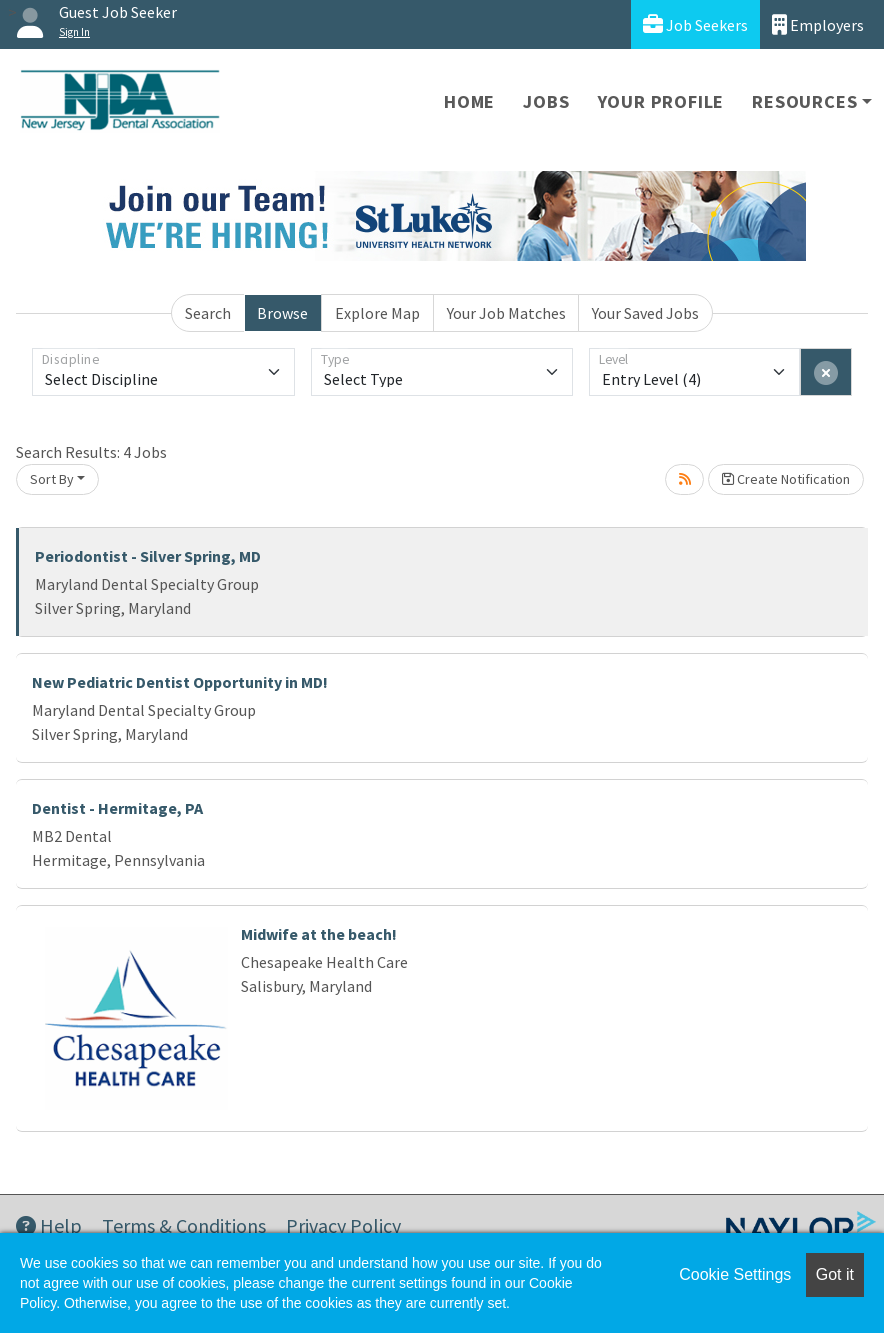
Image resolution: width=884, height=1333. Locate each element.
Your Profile (661, 101)
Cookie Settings (735, 1274)
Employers (818, 24)
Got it (835, 1274)
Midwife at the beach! (319, 934)
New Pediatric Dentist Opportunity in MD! (180, 682)
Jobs (546, 101)
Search (208, 313)
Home (469, 101)
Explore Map (377, 313)
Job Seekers (695, 24)
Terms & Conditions (184, 1225)
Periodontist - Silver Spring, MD (148, 556)
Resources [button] (804, 101)
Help (49, 1225)
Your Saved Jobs (645, 313)
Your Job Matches (506, 313)
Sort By (52, 479)
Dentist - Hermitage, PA (117, 808)
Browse (282, 313)
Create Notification (786, 479)
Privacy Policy (343, 1225)
